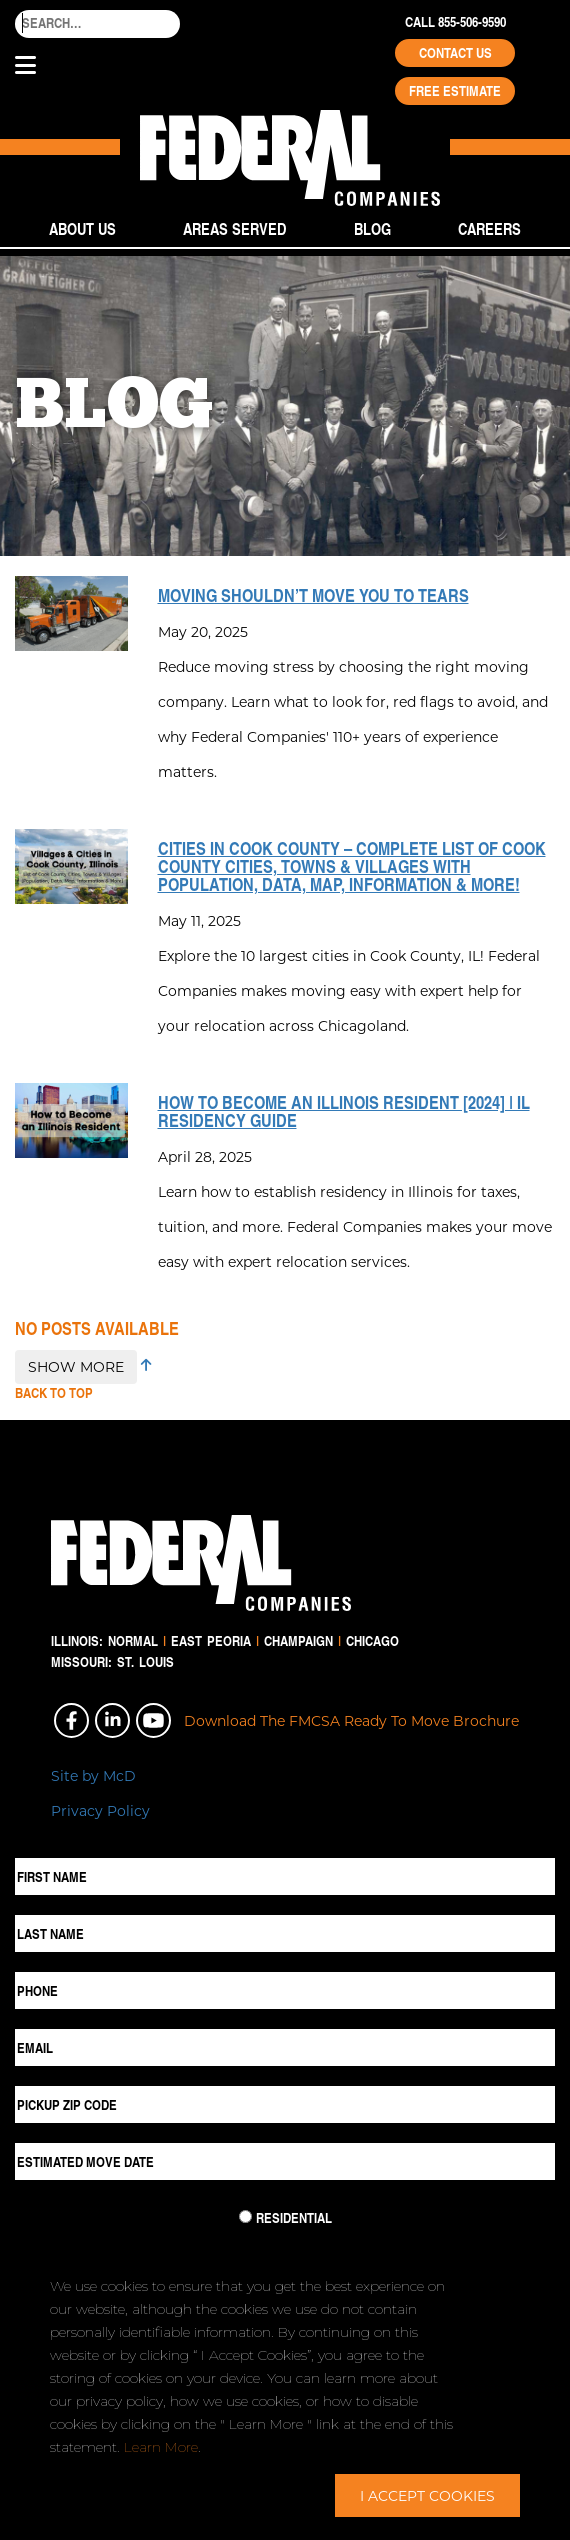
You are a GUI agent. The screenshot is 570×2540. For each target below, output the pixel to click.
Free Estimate (455, 91)
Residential (294, 2218)
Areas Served (234, 228)
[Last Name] (285, 1933)
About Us (82, 228)
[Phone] (285, 1990)
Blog (372, 228)
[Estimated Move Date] (285, 2161)
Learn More (161, 2447)
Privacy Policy (100, 1810)
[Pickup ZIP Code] (285, 2104)
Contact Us (455, 53)
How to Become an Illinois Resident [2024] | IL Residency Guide (344, 1111)
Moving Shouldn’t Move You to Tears (313, 595)
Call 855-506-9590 (455, 22)
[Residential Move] (245, 2216)
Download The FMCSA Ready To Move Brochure (351, 1720)
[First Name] (285, 1876)
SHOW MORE (76, 1366)
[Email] (285, 2047)
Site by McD (93, 1775)
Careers (489, 228)
